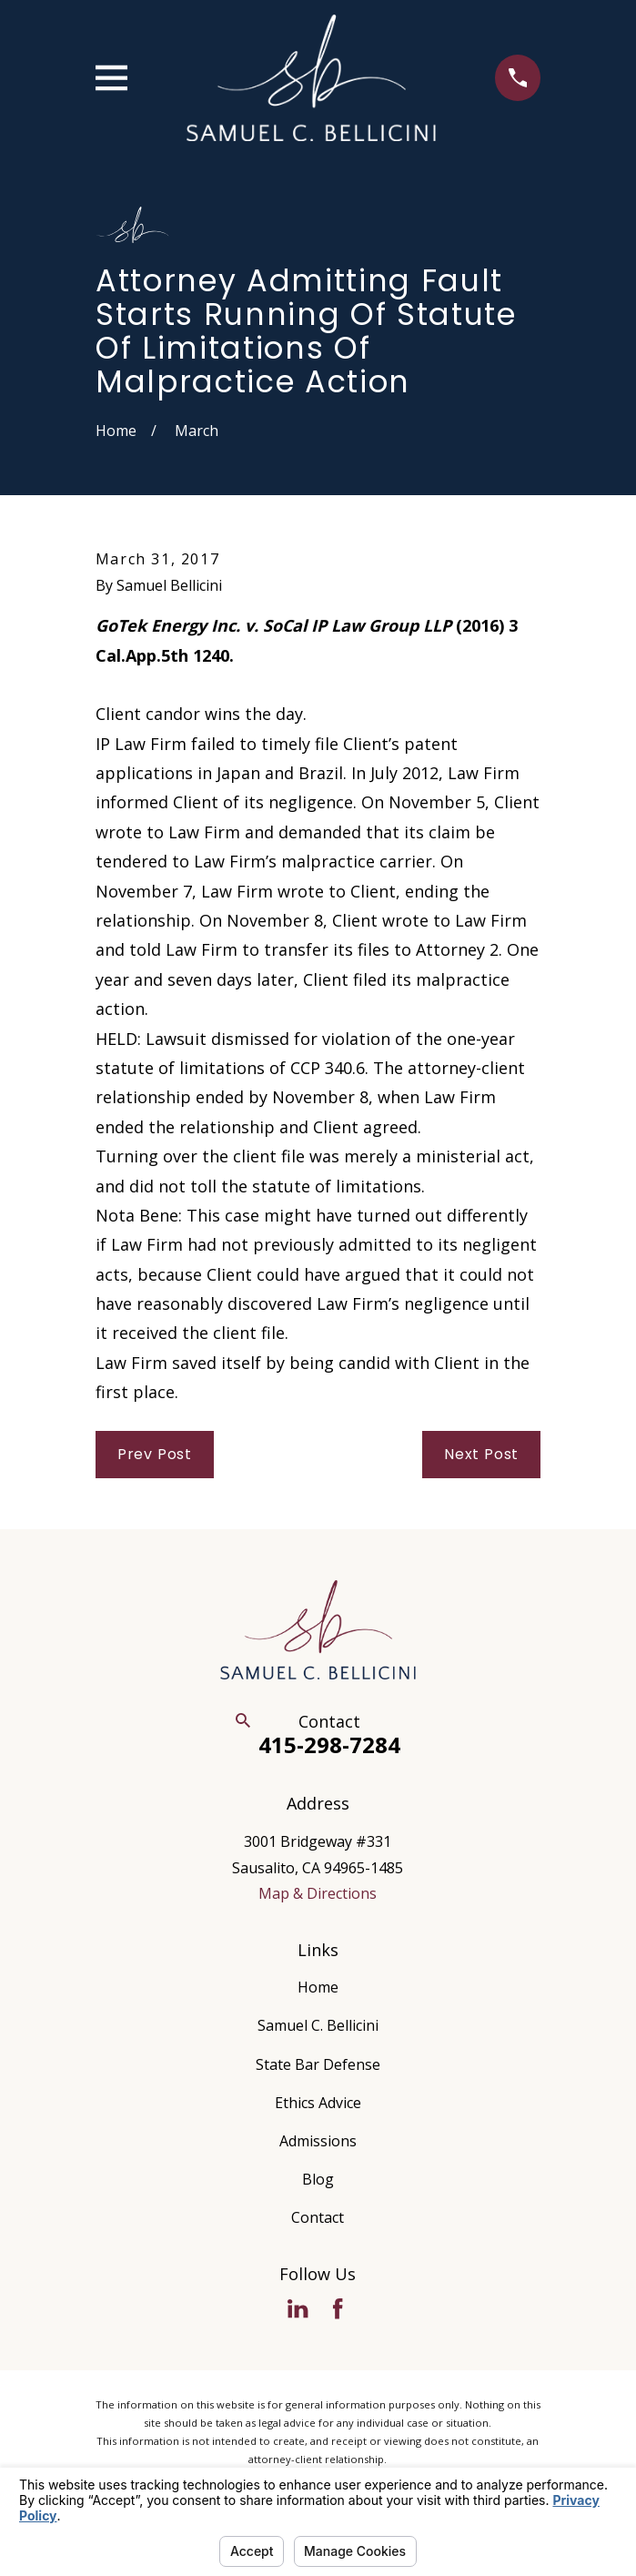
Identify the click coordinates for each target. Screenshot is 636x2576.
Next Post (481, 1454)
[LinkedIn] (298, 2308)
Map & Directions (317, 1893)
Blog (318, 2179)
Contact (317, 2217)
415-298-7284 (329, 1744)
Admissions (318, 2141)
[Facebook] (338, 2308)
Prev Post (154, 1454)
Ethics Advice (318, 2103)
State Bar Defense (318, 2064)
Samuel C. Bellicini (318, 2025)
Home (318, 1987)
